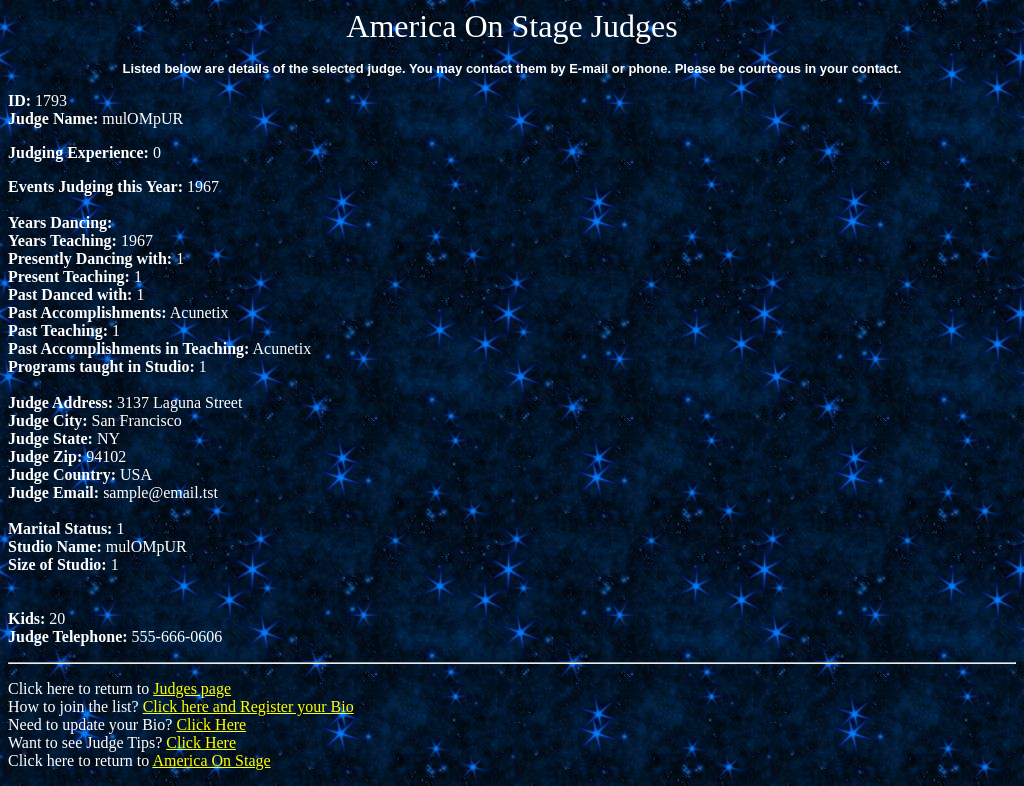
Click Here (211, 724)
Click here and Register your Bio (248, 706)
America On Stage (211, 760)
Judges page (192, 688)
